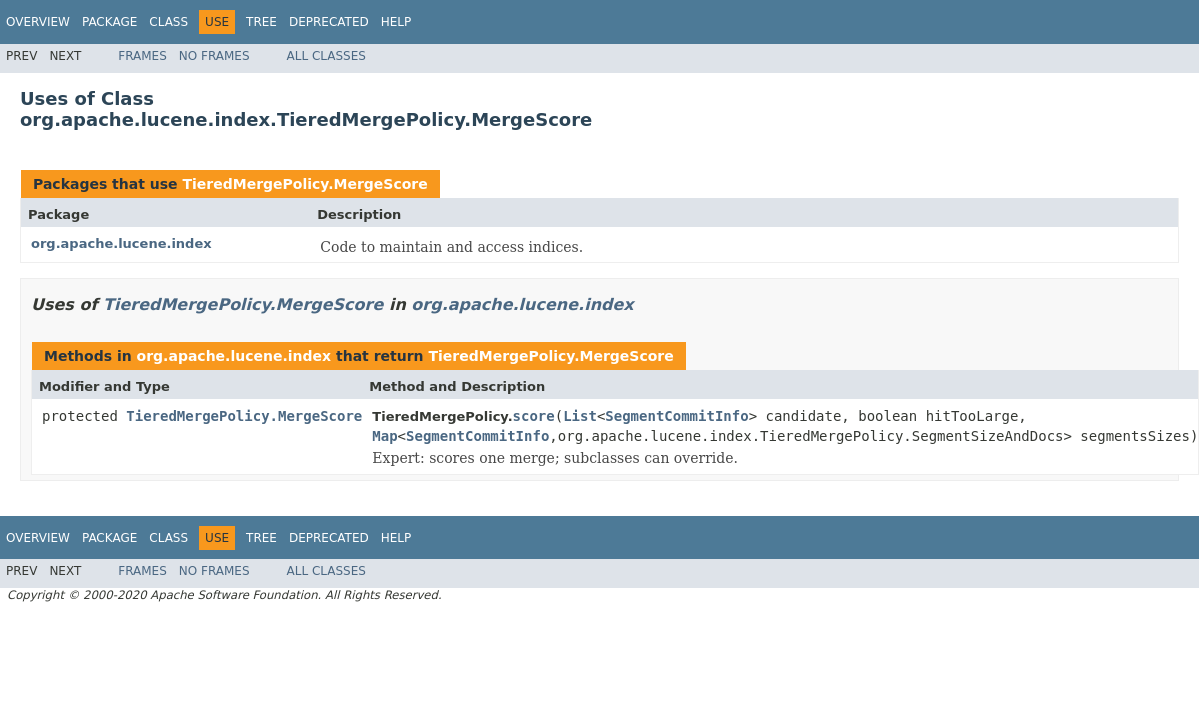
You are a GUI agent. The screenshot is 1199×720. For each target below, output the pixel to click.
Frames (142, 56)
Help (396, 22)
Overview (38, 22)
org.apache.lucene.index (121, 243)
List (580, 416)
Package (109, 22)
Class (168, 22)
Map (384, 436)
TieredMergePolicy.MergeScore (304, 184)
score (534, 416)
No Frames (214, 56)
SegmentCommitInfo (676, 416)
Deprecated (329, 22)
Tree (261, 22)
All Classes (326, 56)
